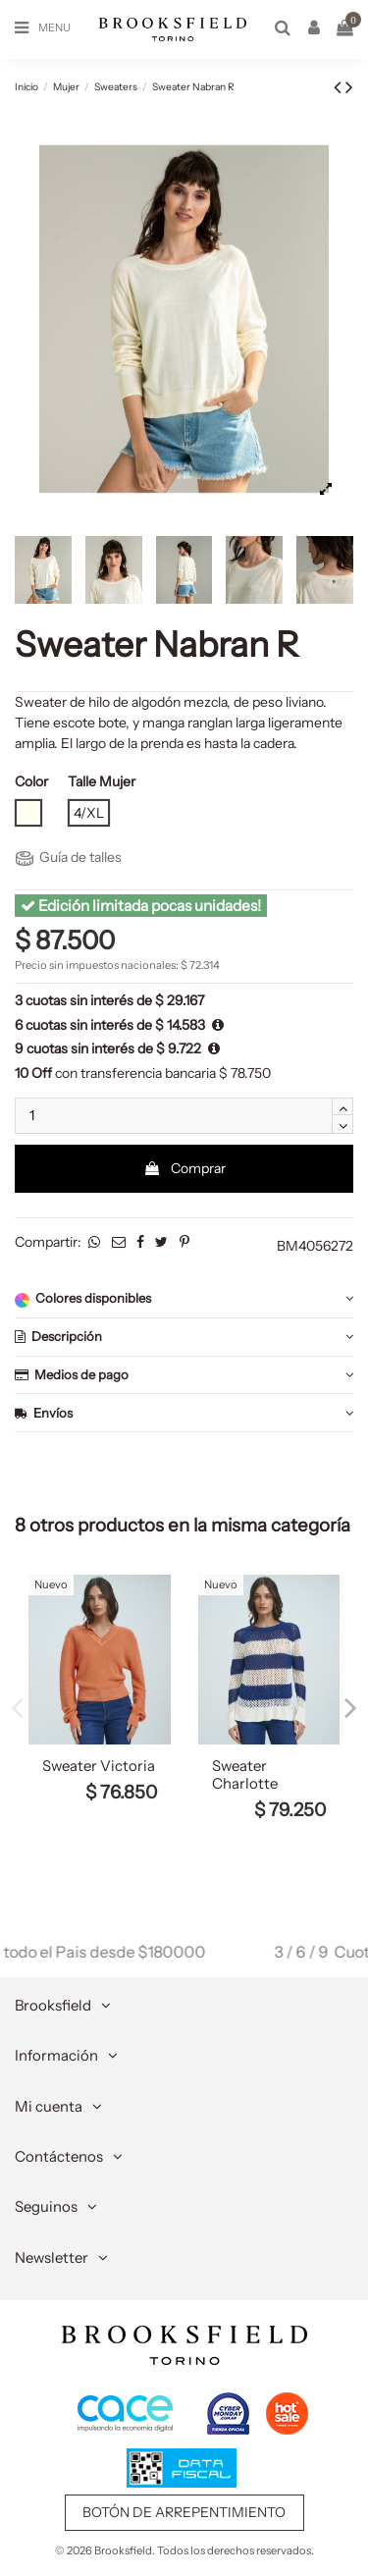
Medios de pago (184, 1375)
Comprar (184, 1168)
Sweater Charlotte (245, 1775)
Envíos (184, 1413)
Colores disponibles (184, 1298)
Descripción (184, 1336)
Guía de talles (69, 857)
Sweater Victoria (98, 1766)
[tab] (184, 1299)
